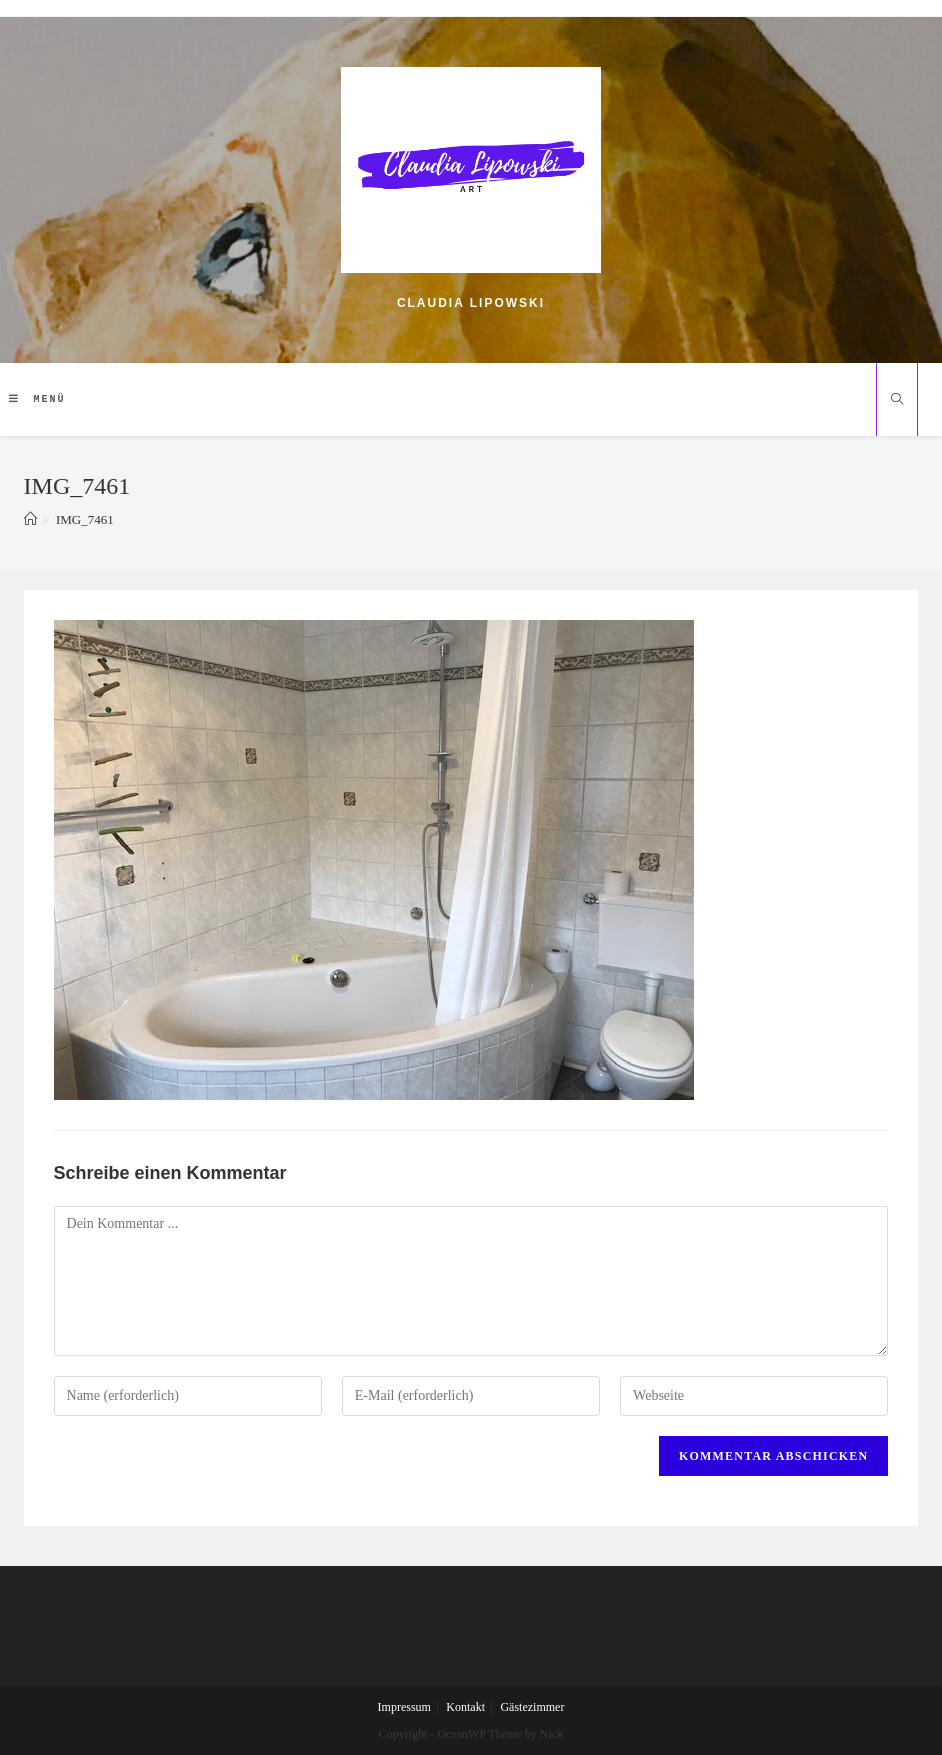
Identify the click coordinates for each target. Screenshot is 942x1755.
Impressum (404, 1707)
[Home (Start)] (30, 519)
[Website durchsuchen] (897, 401)
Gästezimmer (532, 1707)
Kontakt (465, 1707)
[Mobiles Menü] (37, 399)
